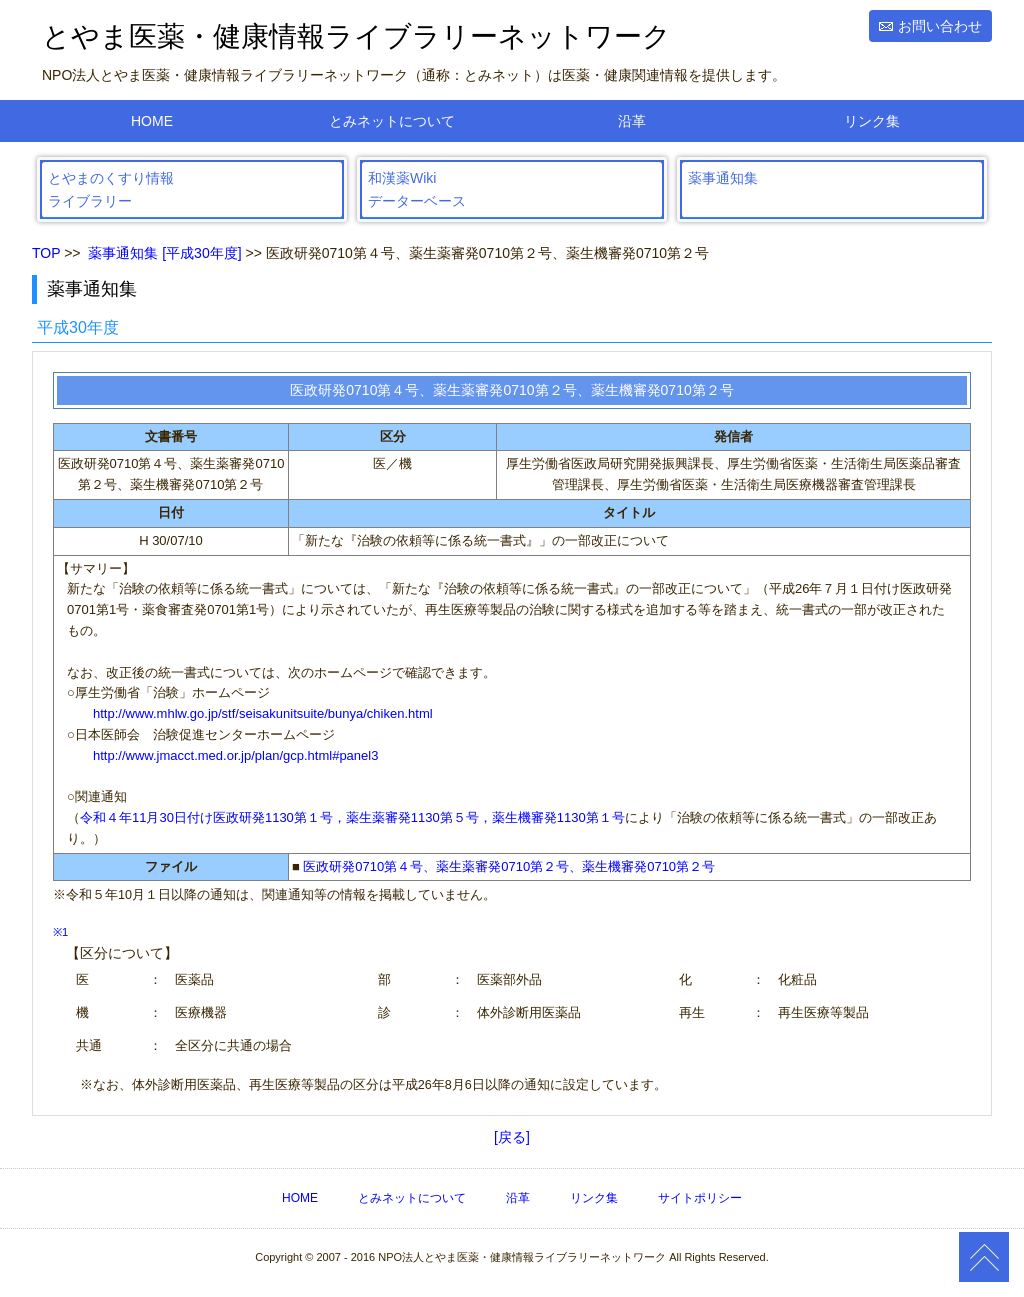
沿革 (632, 121)
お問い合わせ (940, 26)
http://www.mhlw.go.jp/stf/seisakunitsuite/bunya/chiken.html (263, 713)
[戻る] (512, 1137)
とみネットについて (392, 121)
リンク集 (872, 121)
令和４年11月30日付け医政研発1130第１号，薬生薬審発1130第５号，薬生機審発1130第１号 (352, 817)
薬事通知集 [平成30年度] (164, 253)
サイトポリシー (700, 1198)
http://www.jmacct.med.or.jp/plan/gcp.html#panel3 (235, 755)
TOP (46, 253)
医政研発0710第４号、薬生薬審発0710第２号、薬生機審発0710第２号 (509, 866)
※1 (60, 932)
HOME (152, 121)
